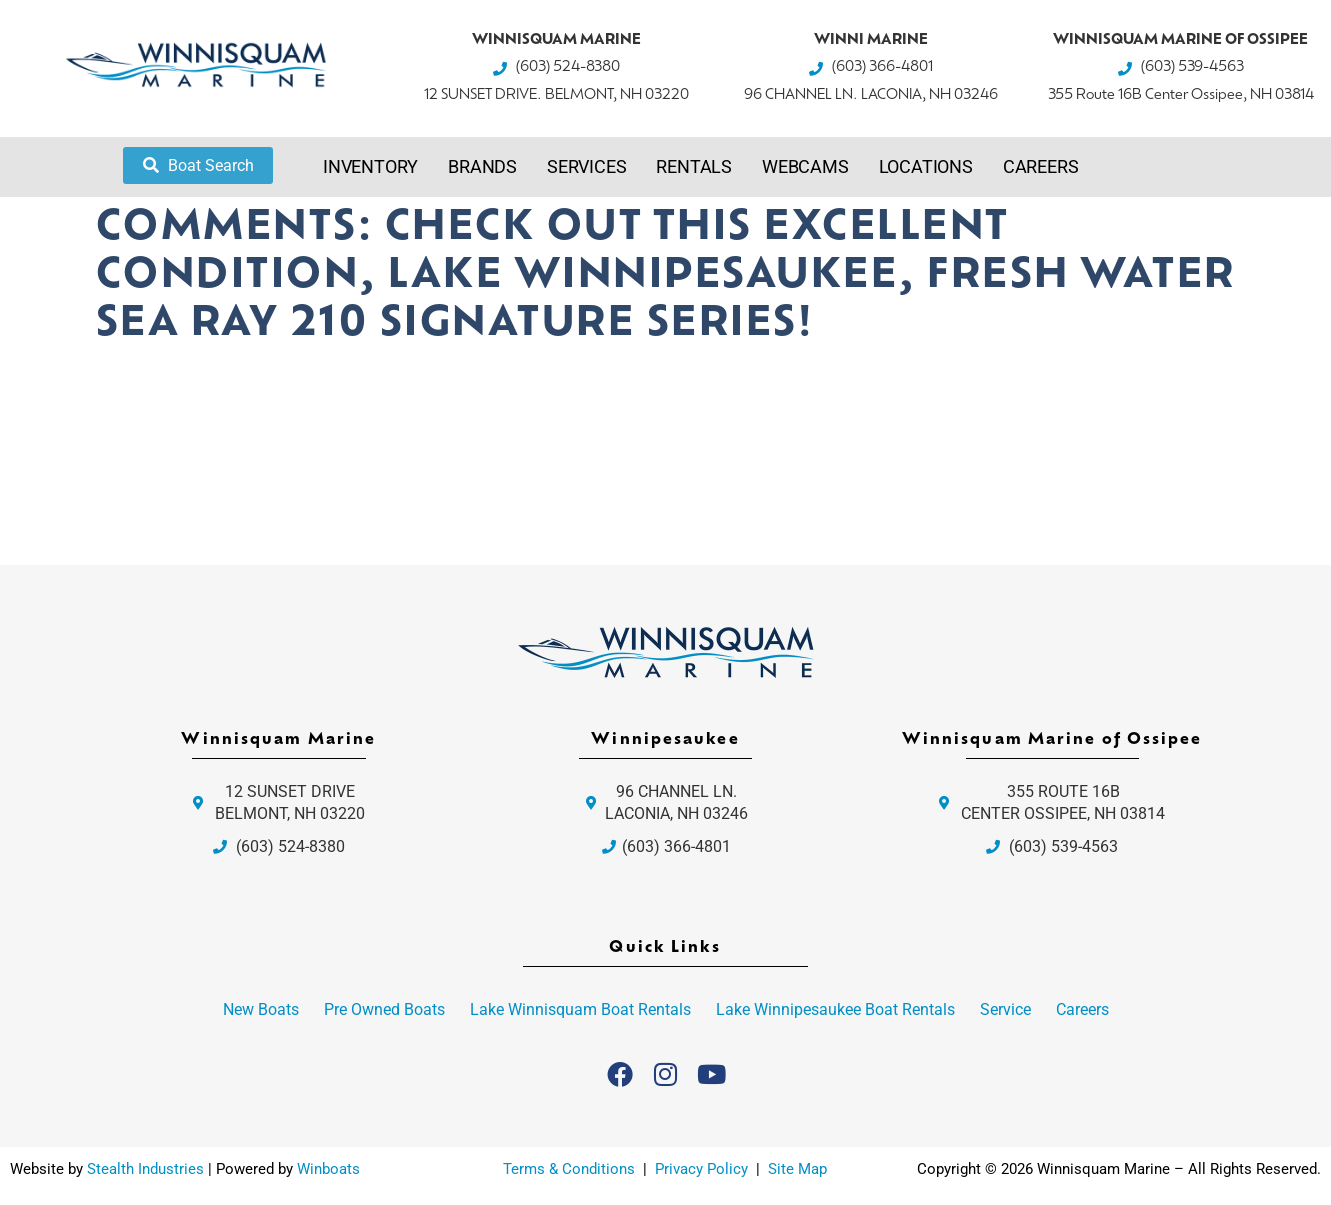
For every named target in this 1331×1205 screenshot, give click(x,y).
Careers (1041, 166)
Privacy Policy (703, 1169)
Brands (482, 166)
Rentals (694, 166)
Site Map (797, 1169)
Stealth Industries (145, 1169)
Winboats (328, 1169)
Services (586, 166)
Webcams (805, 166)
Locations (926, 166)
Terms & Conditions (569, 1169)
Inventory (370, 166)
